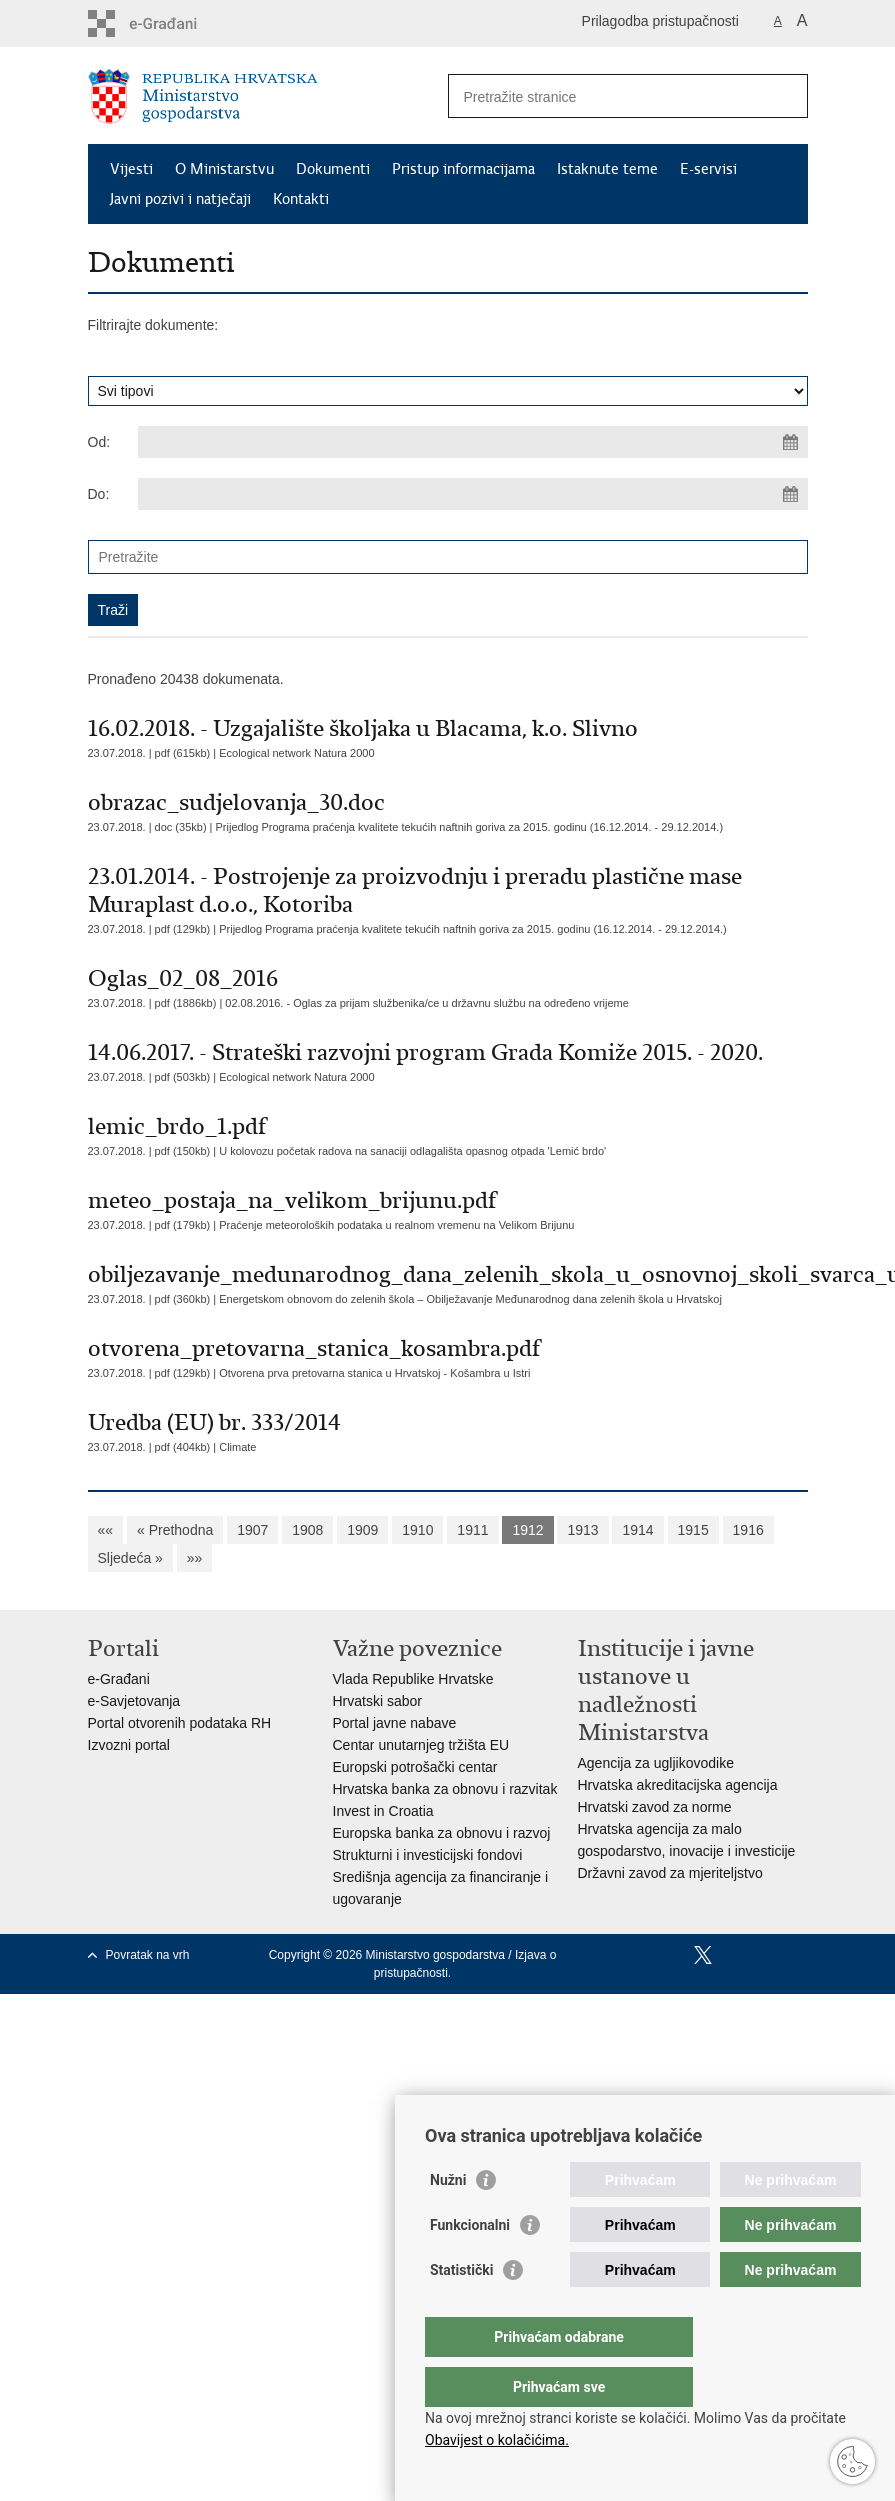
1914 (637, 1530)
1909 (362, 1530)
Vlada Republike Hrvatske (413, 1679)
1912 (527, 1530)
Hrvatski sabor (377, 1701)
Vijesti (131, 169)
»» (195, 1558)
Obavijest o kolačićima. (497, 2440)
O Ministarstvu (224, 169)
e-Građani (119, 1679)
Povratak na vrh (148, 1955)
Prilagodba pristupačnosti (660, 21)
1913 (582, 1530)
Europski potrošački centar (415, 1767)
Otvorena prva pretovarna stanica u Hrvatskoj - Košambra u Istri (374, 1373)
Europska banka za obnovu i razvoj (442, 1833)
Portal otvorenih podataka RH (180, 1723)
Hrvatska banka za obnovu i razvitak (445, 1789)
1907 (252, 1530)
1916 (748, 1530)
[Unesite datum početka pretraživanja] (473, 442)
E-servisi (708, 169)
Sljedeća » (130, 1558)
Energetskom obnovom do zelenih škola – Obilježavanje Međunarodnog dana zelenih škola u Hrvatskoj (470, 1299)
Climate (237, 1447)
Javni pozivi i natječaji (180, 199)
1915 (693, 1530)
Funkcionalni (470, 2265)
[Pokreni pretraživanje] (785, 96)
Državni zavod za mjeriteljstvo (670, 1873)
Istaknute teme (607, 169)
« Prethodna (175, 1530)
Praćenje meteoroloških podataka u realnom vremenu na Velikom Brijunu (396, 1225)
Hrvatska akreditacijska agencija (678, 1785)
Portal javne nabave (395, 1723)
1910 (417, 1530)
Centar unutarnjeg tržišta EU (421, 1745)
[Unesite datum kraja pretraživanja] (473, 494)
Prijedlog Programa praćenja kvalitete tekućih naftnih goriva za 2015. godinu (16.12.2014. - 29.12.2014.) (470, 827)
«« (106, 1530)
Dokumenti (333, 169)
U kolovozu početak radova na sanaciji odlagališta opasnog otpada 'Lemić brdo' (412, 1151)
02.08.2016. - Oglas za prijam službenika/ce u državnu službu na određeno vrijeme (427, 1003)
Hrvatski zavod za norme (655, 1807)
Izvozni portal (129, 1745)
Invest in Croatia (383, 1811)
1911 (472, 1530)
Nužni (448, 2220)
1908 (307, 1530)
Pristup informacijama (463, 169)
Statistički (461, 2310)
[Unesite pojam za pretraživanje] (606, 96)
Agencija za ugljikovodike (656, 1763)
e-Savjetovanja (134, 1701)
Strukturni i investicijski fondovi (428, 1855)
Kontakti (301, 199)
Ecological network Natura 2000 (296, 753)
